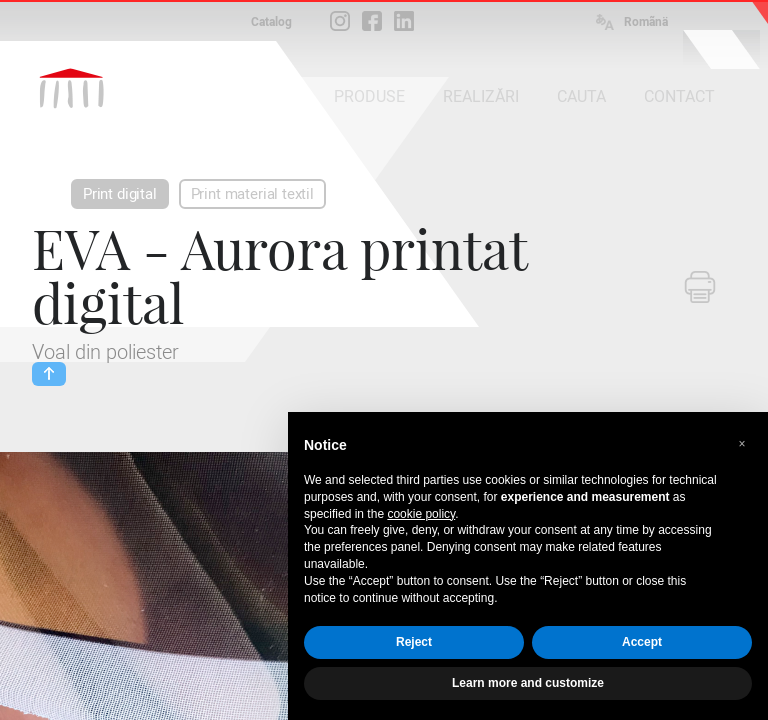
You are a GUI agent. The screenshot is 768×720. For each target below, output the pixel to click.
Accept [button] (642, 642)
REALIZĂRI (481, 96)
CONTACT (679, 96)
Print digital (120, 194)
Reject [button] (414, 642)
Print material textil (252, 194)
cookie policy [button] (421, 514)
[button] (742, 444)
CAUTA (581, 96)
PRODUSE (369, 96)
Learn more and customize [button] (528, 683)
